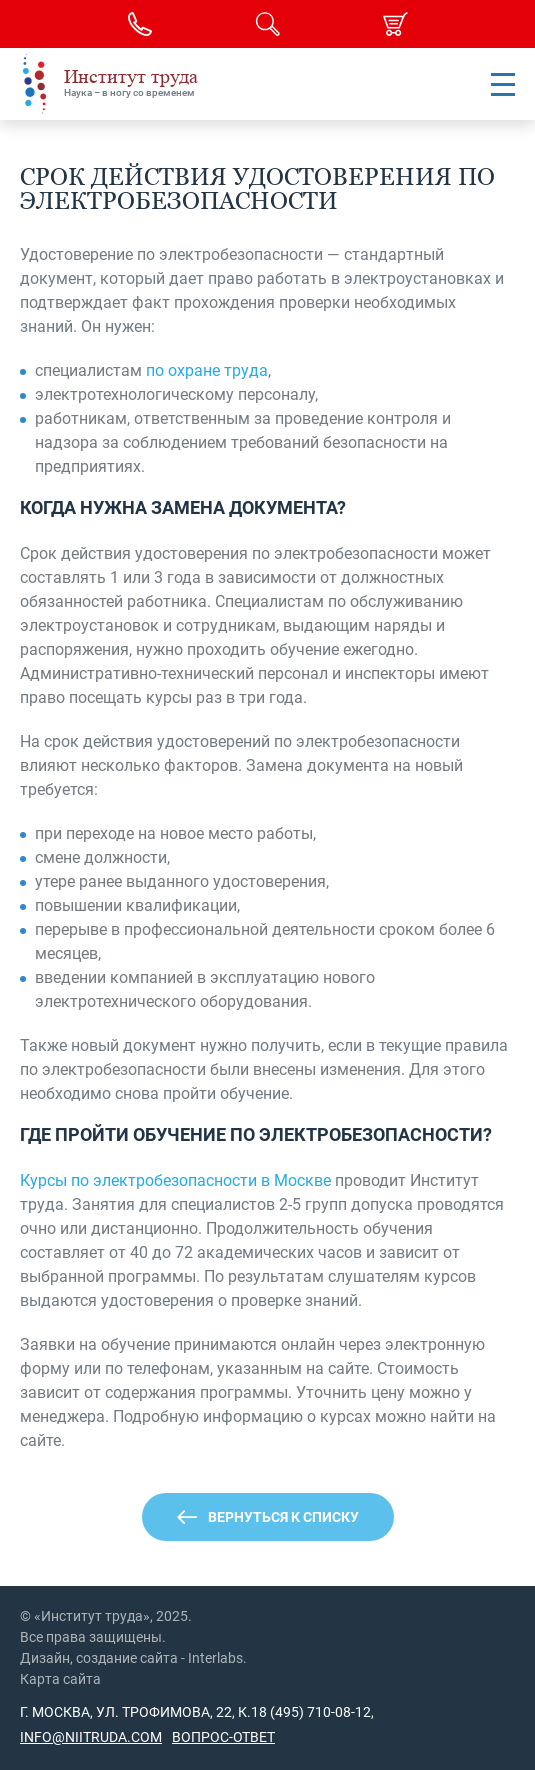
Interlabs (215, 1658)
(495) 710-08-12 (319, 1712)
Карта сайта (60, 1679)
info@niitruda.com (91, 1737)
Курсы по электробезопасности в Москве (175, 1180)
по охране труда (207, 370)
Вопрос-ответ (223, 1737)
